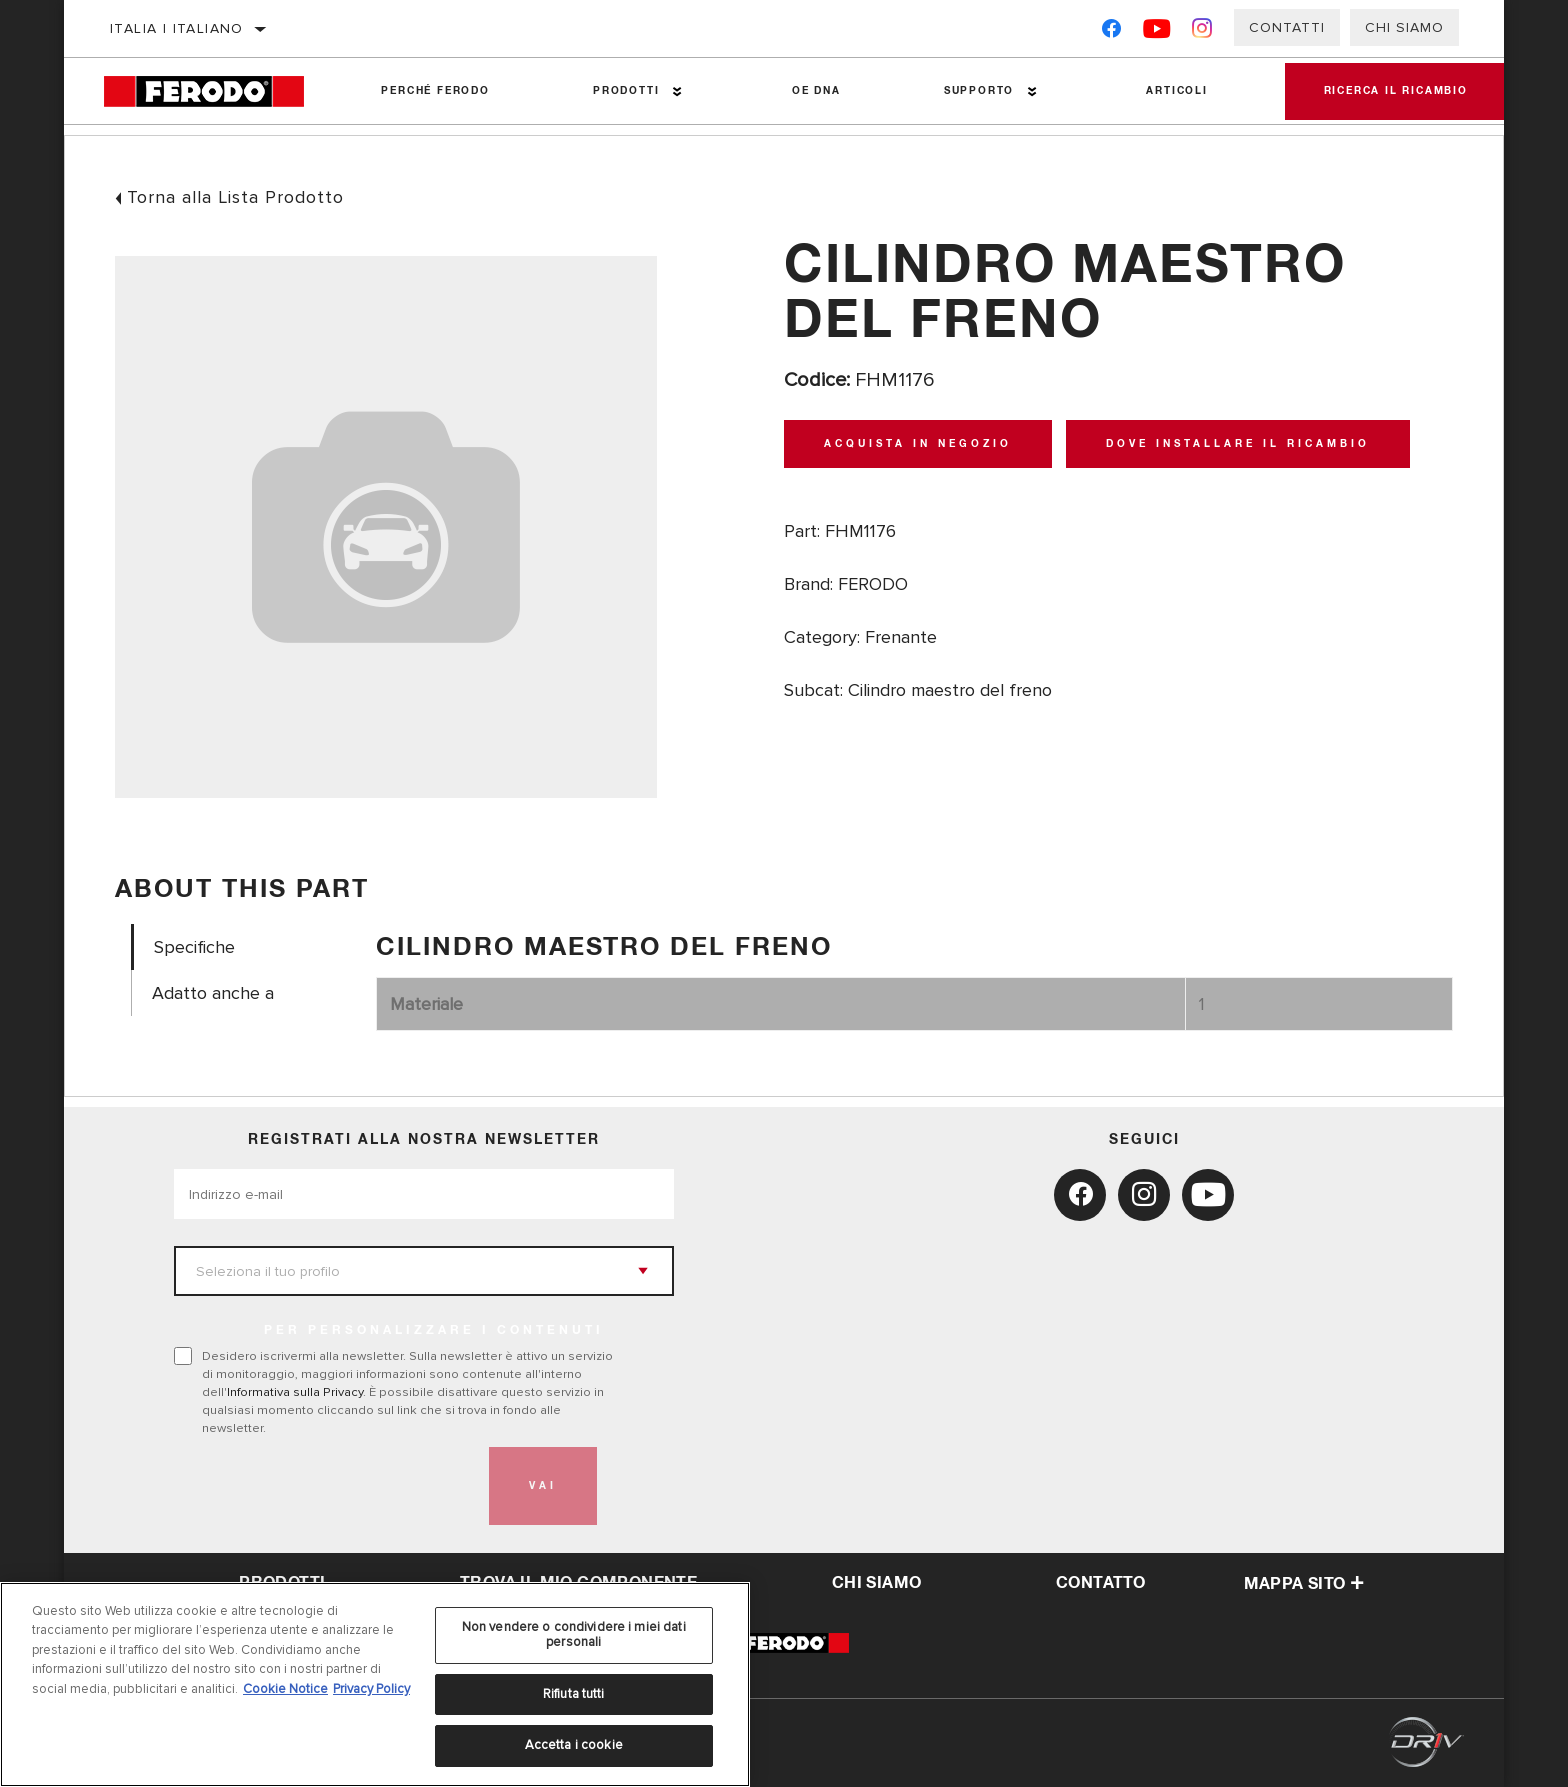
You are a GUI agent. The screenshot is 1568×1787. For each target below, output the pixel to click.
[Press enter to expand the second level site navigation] (676, 91)
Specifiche (194, 947)
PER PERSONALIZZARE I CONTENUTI (434, 1331)
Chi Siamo (1404, 27)
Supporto (976, 91)
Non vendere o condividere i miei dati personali (574, 1635)
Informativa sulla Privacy (295, 1392)
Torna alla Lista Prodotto (235, 197)
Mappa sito (1304, 1584)
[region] (375, 1684)
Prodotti (625, 91)
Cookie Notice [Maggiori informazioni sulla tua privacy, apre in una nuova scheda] (285, 1689)
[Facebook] (1111, 32)
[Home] (217, 91)
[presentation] (326, 1486)
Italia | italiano (177, 28)
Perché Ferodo (435, 91)
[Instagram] (1202, 32)
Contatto (1100, 1583)
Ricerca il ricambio (1394, 91)
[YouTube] (1157, 32)
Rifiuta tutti (574, 1694)
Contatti (1287, 27)
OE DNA (814, 91)
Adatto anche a (213, 993)
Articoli (1173, 91)
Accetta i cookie (574, 1745)
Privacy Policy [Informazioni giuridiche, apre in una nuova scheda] (371, 1689)
